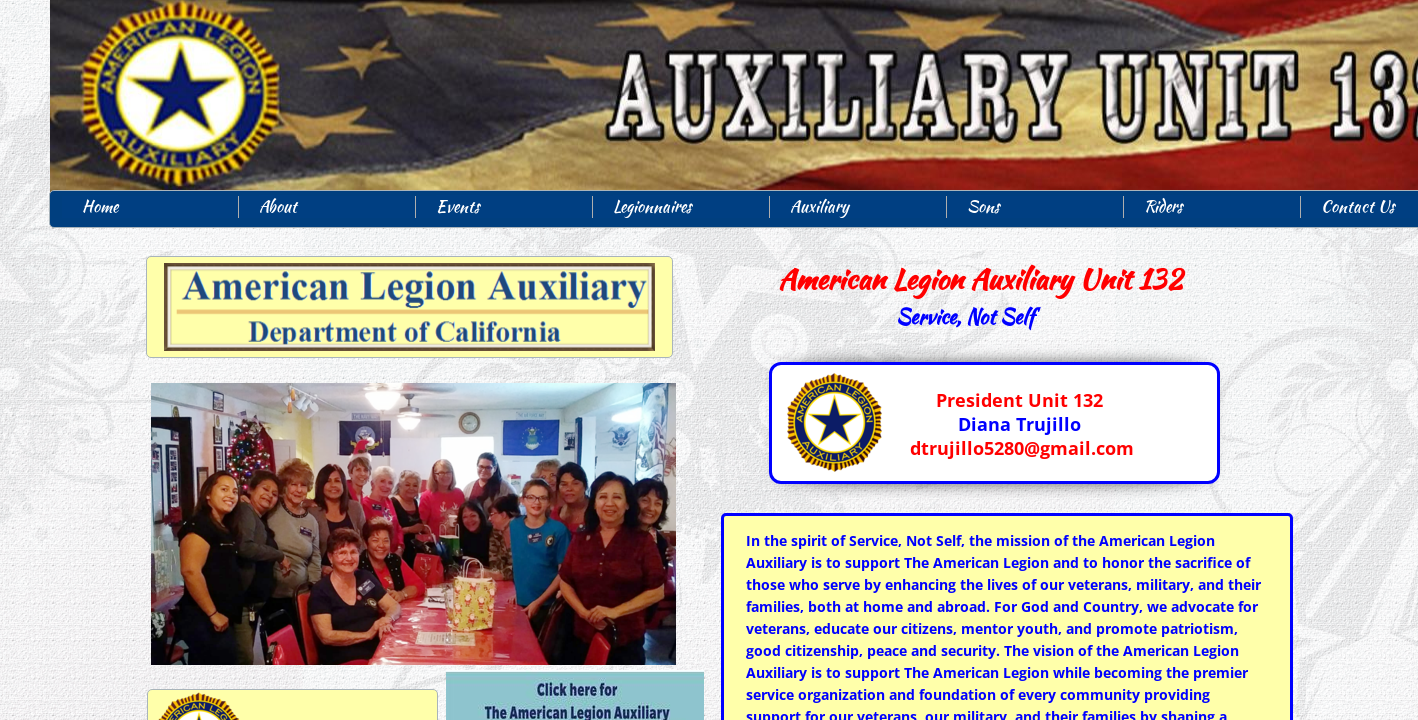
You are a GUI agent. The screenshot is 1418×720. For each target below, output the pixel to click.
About (278, 206)
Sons (983, 206)
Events (458, 206)
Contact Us (1358, 206)
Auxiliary (819, 206)
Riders (1163, 206)
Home (100, 206)
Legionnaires (652, 206)
